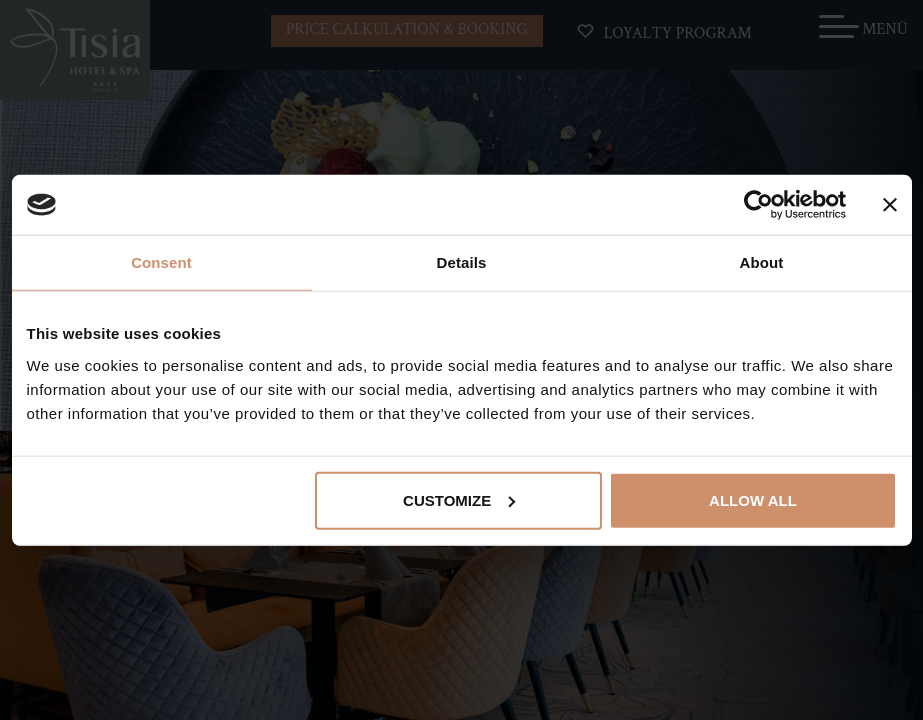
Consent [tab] (161, 262)
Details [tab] (462, 262)
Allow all (753, 499)
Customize (459, 499)
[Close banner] (890, 205)
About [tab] (762, 262)
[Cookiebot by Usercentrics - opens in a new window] (758, 205)
